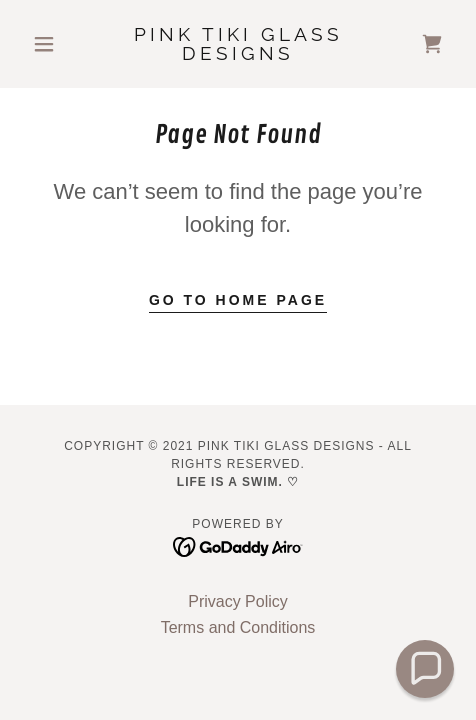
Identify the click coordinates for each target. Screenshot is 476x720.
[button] (56, 44)
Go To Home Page (238, 300)
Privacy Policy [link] (238, 601)
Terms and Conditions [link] (238, 627)
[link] (238, 44)
